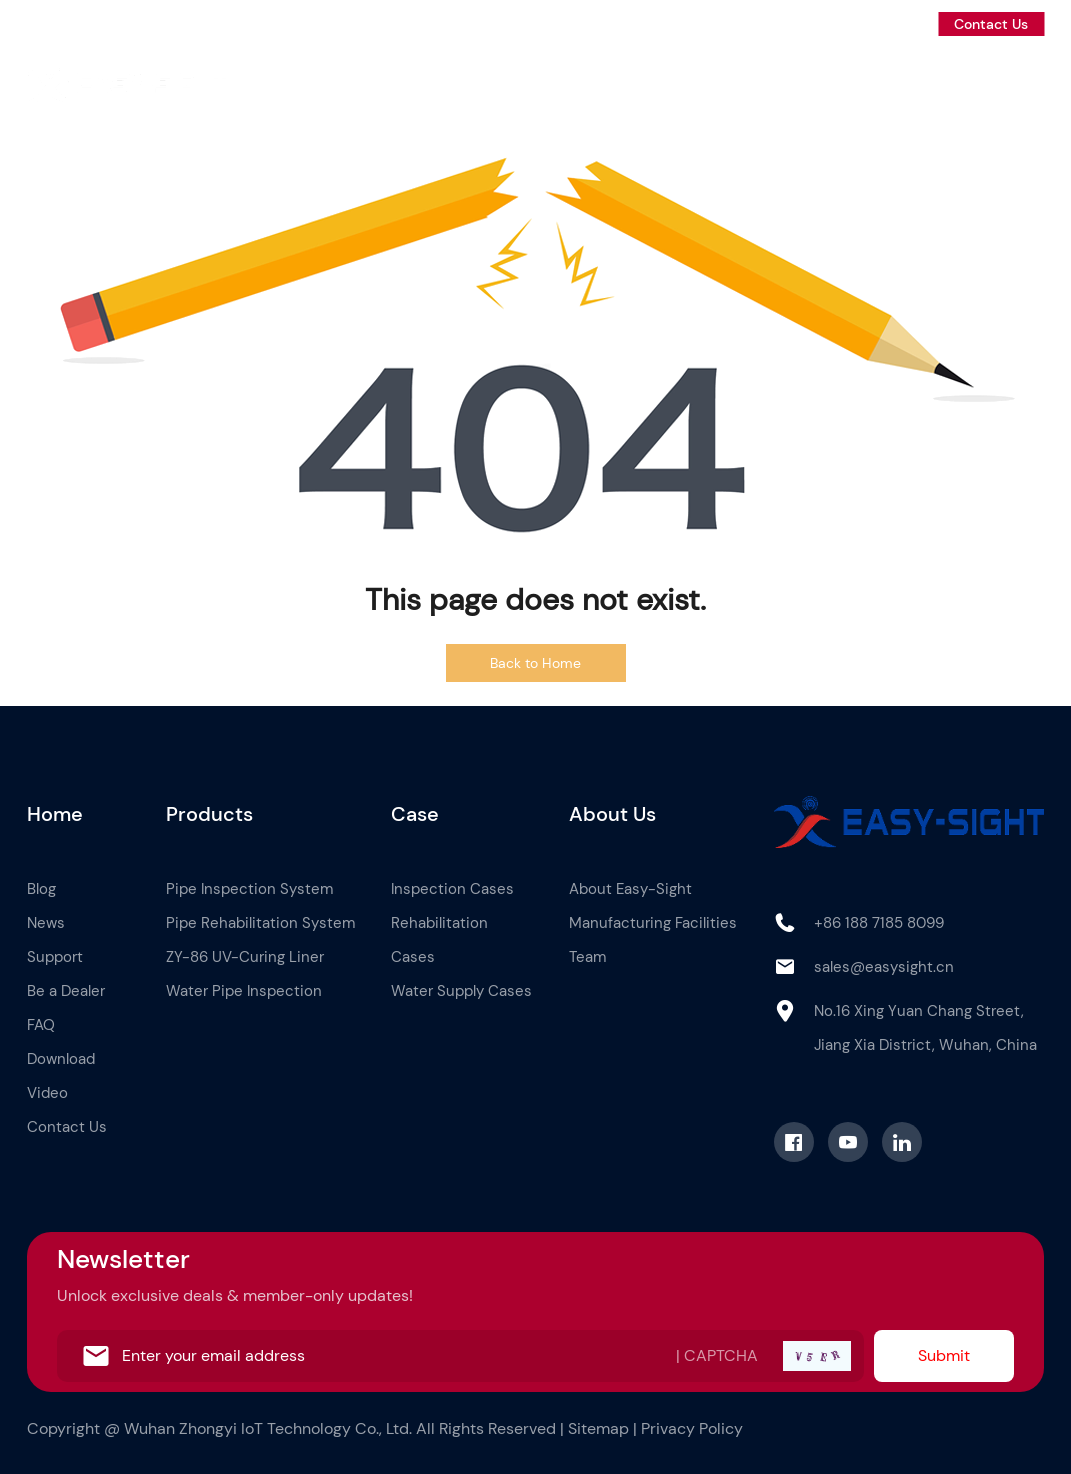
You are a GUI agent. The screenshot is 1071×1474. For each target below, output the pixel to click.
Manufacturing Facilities (653, 923)
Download (61, 1059)
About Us (672, 82)
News (820, 82)
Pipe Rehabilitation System (260, 923)
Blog (753, 82)
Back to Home (535, 663)
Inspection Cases (452, 889)
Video (47, 1093)
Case (589, 82)
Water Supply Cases (461, 991)
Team (587, 957)
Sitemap (598, 1428)
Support (900, 82)
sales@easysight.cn (884, 967)
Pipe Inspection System (249, 889)
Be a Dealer (1002, 82)
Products (506, 82)
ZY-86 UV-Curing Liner (245, 957)
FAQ (41, 1025)
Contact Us (991, 24)
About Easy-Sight (630, 889)
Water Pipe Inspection (244, 991)
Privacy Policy (692, 1428)
